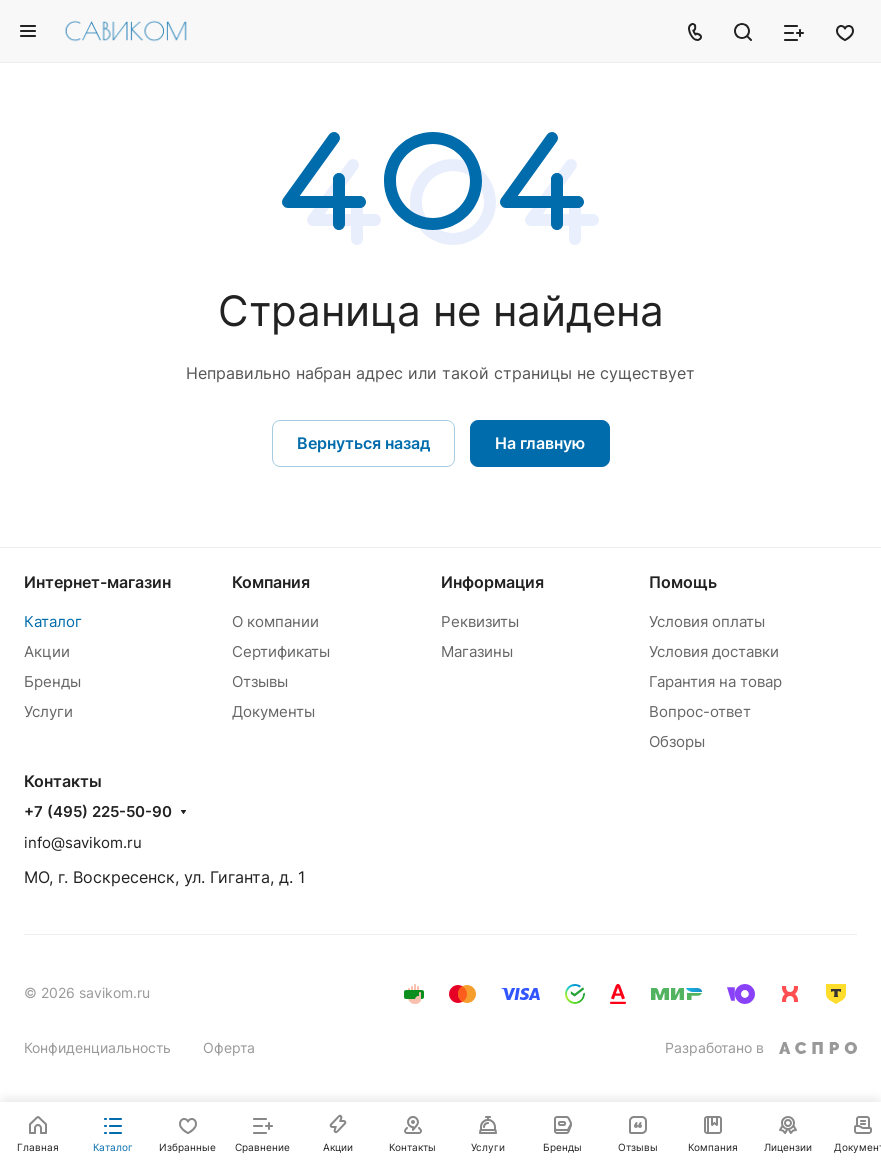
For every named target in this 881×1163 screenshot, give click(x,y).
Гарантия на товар (715, 681)
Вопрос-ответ (700, 711)
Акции (47, 651)
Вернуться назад (363, 443)
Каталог (53, 621)
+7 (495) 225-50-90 (98, 812)
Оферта (229, 1047)
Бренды (52, 681)
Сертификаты (281, 651)
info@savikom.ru (83, 842)
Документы (273, 711)
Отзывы (260, 681)
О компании (275, 621)
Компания (271, 582)
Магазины (477, 651)
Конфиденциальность (97, 1047)
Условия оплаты (707, 621)
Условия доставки (714, 651)
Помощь (683, 582)
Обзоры (677, 741)
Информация (492, 582)
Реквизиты (480, 621)
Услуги (48, 711)
